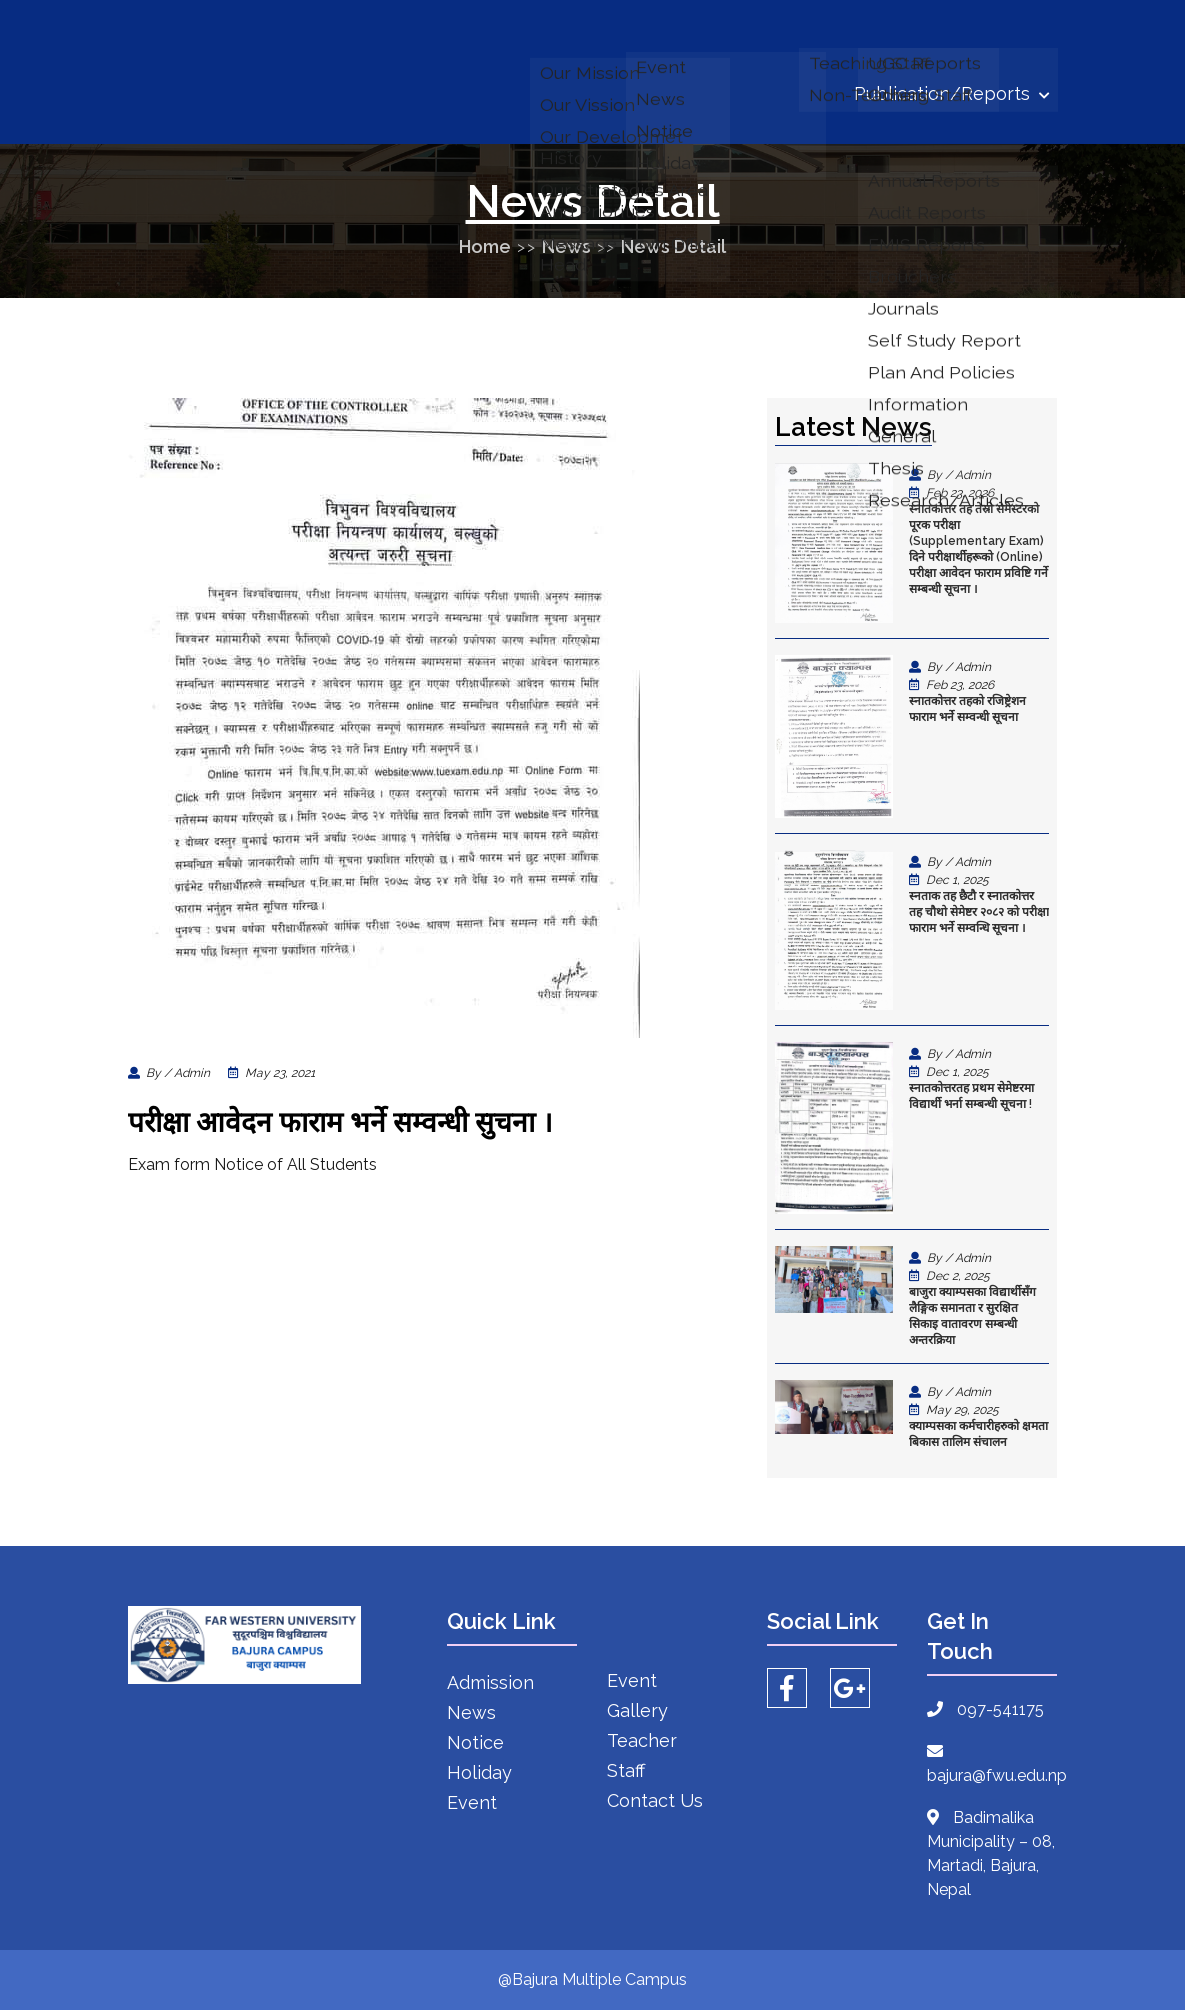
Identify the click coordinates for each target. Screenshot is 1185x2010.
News (566, 246)
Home (485, 246)
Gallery (637, 1710)
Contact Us (655, 1800)
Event (472, 1802)
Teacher (642, 1740)
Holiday (479, 1772)
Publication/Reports (952, 93)
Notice (475, 1742)
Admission (490, 1682)
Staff (626, 1770)
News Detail (673, 246)
